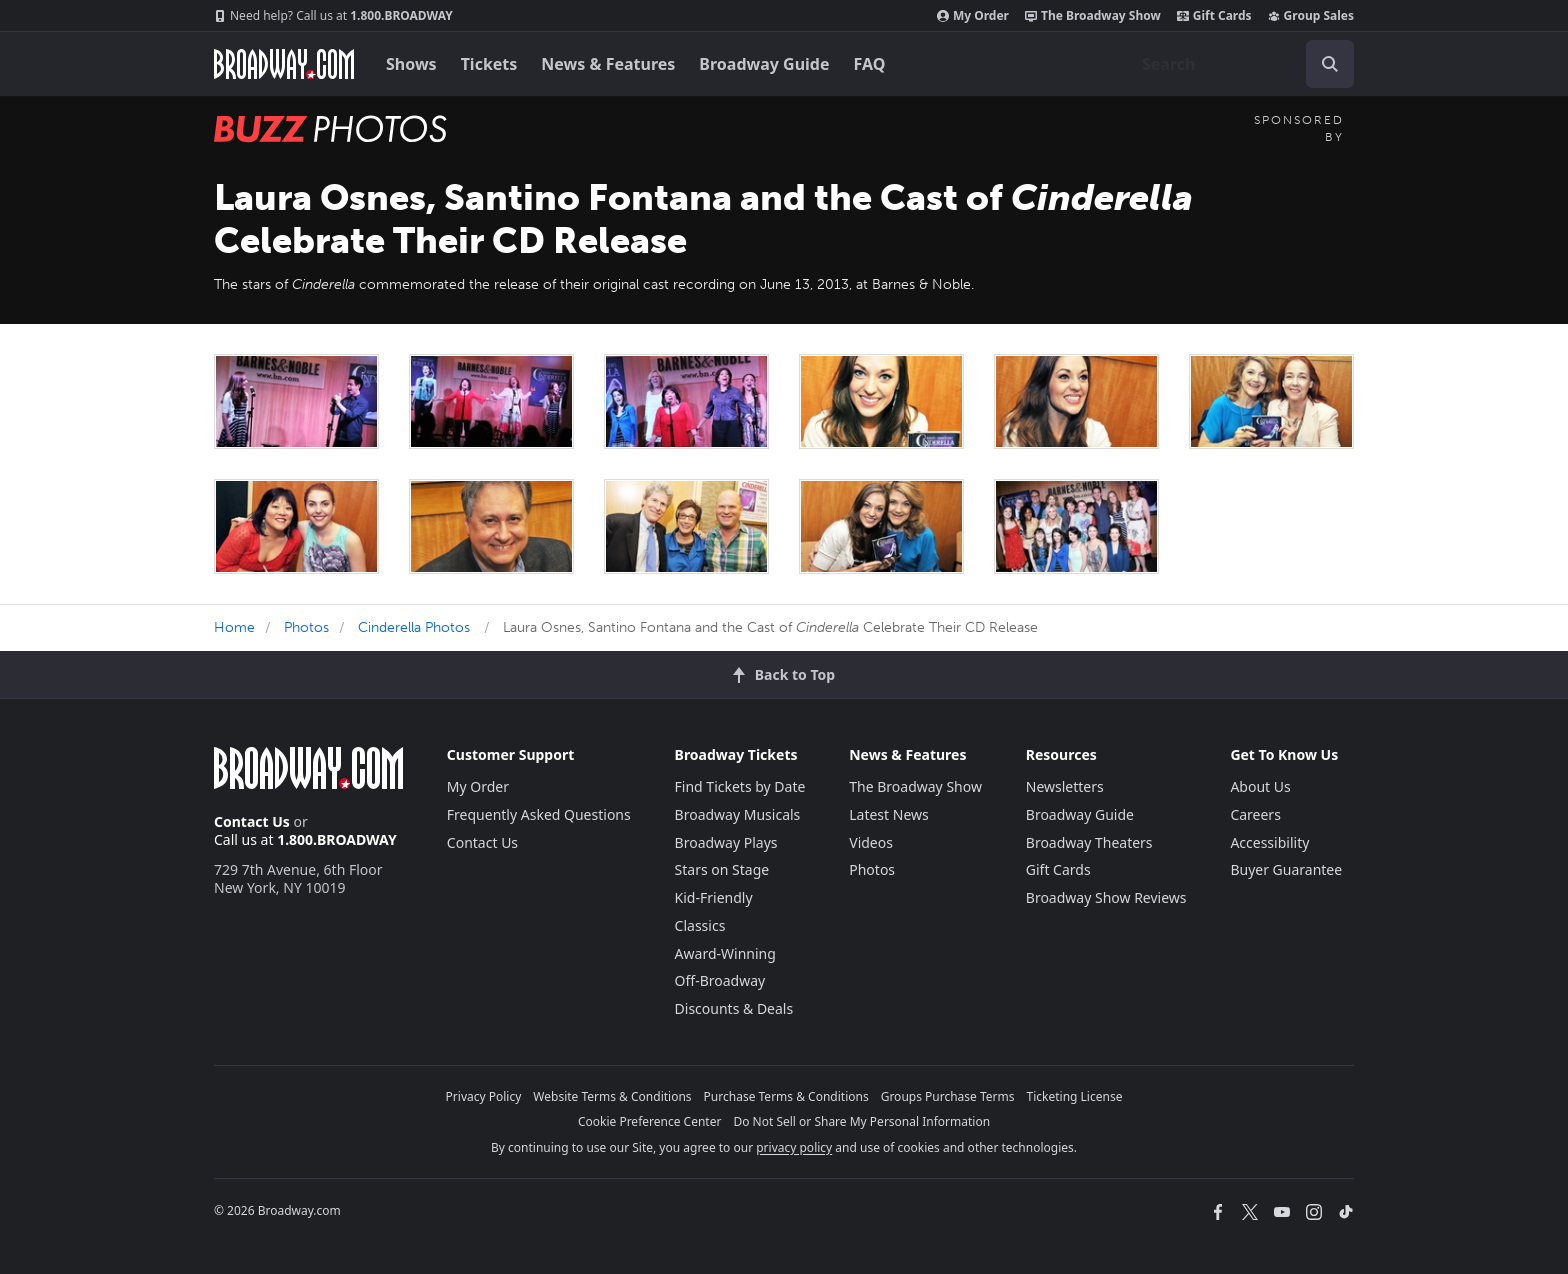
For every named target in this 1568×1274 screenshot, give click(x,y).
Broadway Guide (764, 64)
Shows (411, 64)
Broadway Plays (726, 842)
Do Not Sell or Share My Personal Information (861, 1121)
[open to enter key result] (1330, 64)
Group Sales (1311, 16)
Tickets (489, 64)
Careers (1255, 814)
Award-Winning (725, 953)
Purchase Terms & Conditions (786, 1096)
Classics (700, 925)
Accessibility (1269, 842)
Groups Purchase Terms (948, 1096)
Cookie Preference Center (650, 1121)
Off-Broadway (720, 980)
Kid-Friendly (714, 897)
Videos (871, 842)
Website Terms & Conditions (612, 1096)
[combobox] (1240, 64)
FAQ (870, 64)
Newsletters (1065, 786)
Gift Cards (1214, 16)
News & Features (608, 64)
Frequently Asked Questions (539, 814)
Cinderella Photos (414, 627)
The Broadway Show (1093, 16)
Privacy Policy (484, 1096)
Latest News (889, 814)
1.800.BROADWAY (333, 16)
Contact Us (252, 821)
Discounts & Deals (734, 1008)
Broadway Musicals (738, 814)
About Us (1260, 786)
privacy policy (794, 1147)
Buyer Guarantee (1286, 869)
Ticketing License (1075, 1096)
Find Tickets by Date (740, 786)
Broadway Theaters (1089, 842)
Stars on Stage (722, 869)
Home (234, 627)
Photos (306, 627)
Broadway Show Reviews (1106, 897)
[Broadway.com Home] (284, 64)
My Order (973, 16)
